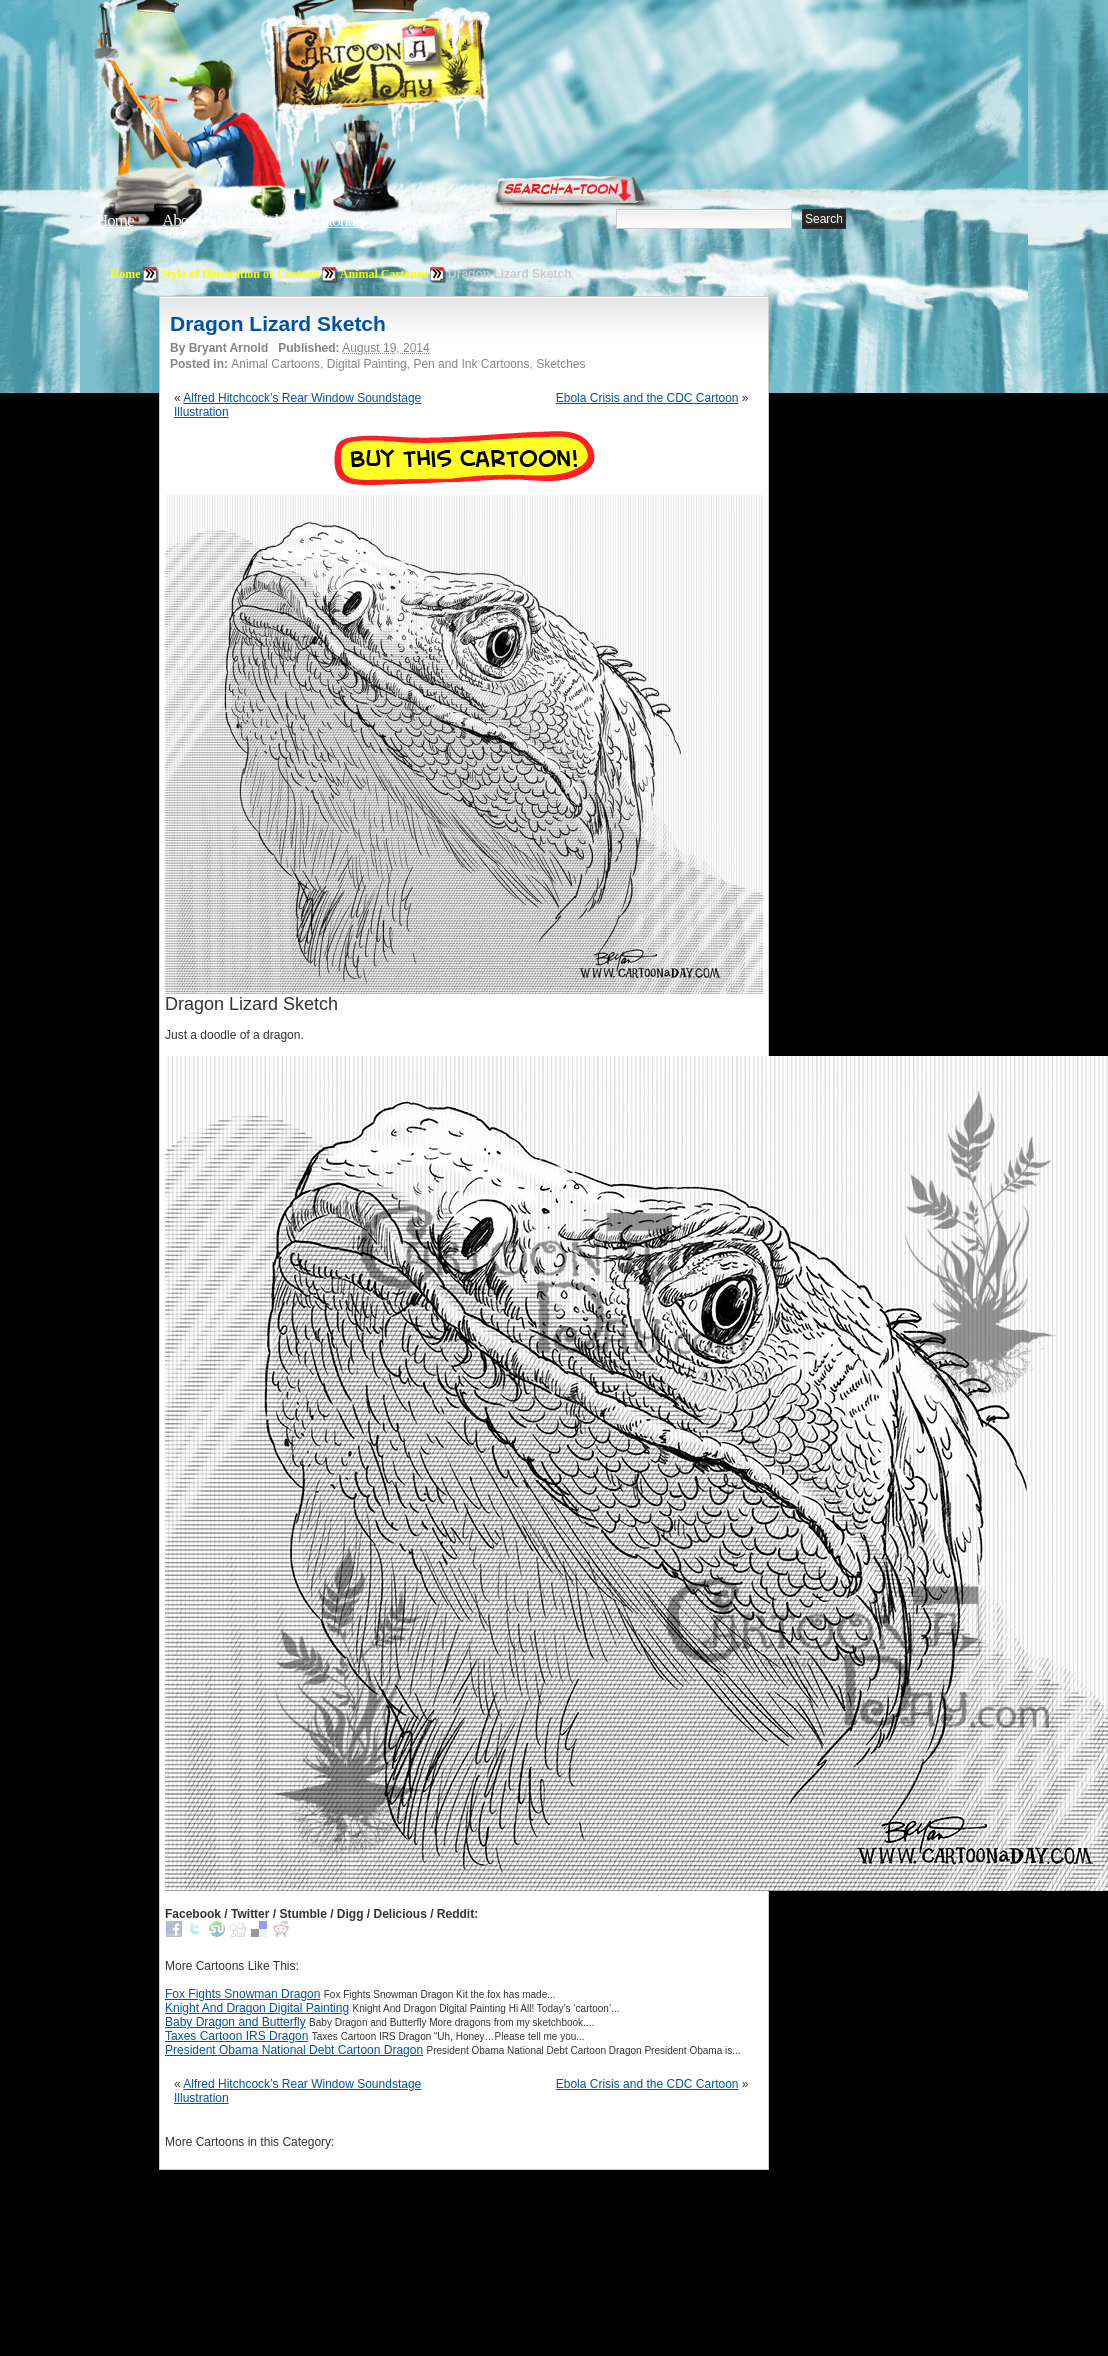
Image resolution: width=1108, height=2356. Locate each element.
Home (115, 220)
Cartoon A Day (428, 66)
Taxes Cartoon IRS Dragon (236, 2036)
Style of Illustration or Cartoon (240, 274)
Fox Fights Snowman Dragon (242, 1994)
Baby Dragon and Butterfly (235, 2022)
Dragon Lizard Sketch (278, 323)
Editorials (256, 220)
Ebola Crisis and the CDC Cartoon (647, 398)
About (181, 220)
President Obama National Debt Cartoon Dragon (294, 2050)
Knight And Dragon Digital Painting (257, 2008)
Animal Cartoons (384, 274)
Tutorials (338, 220)
